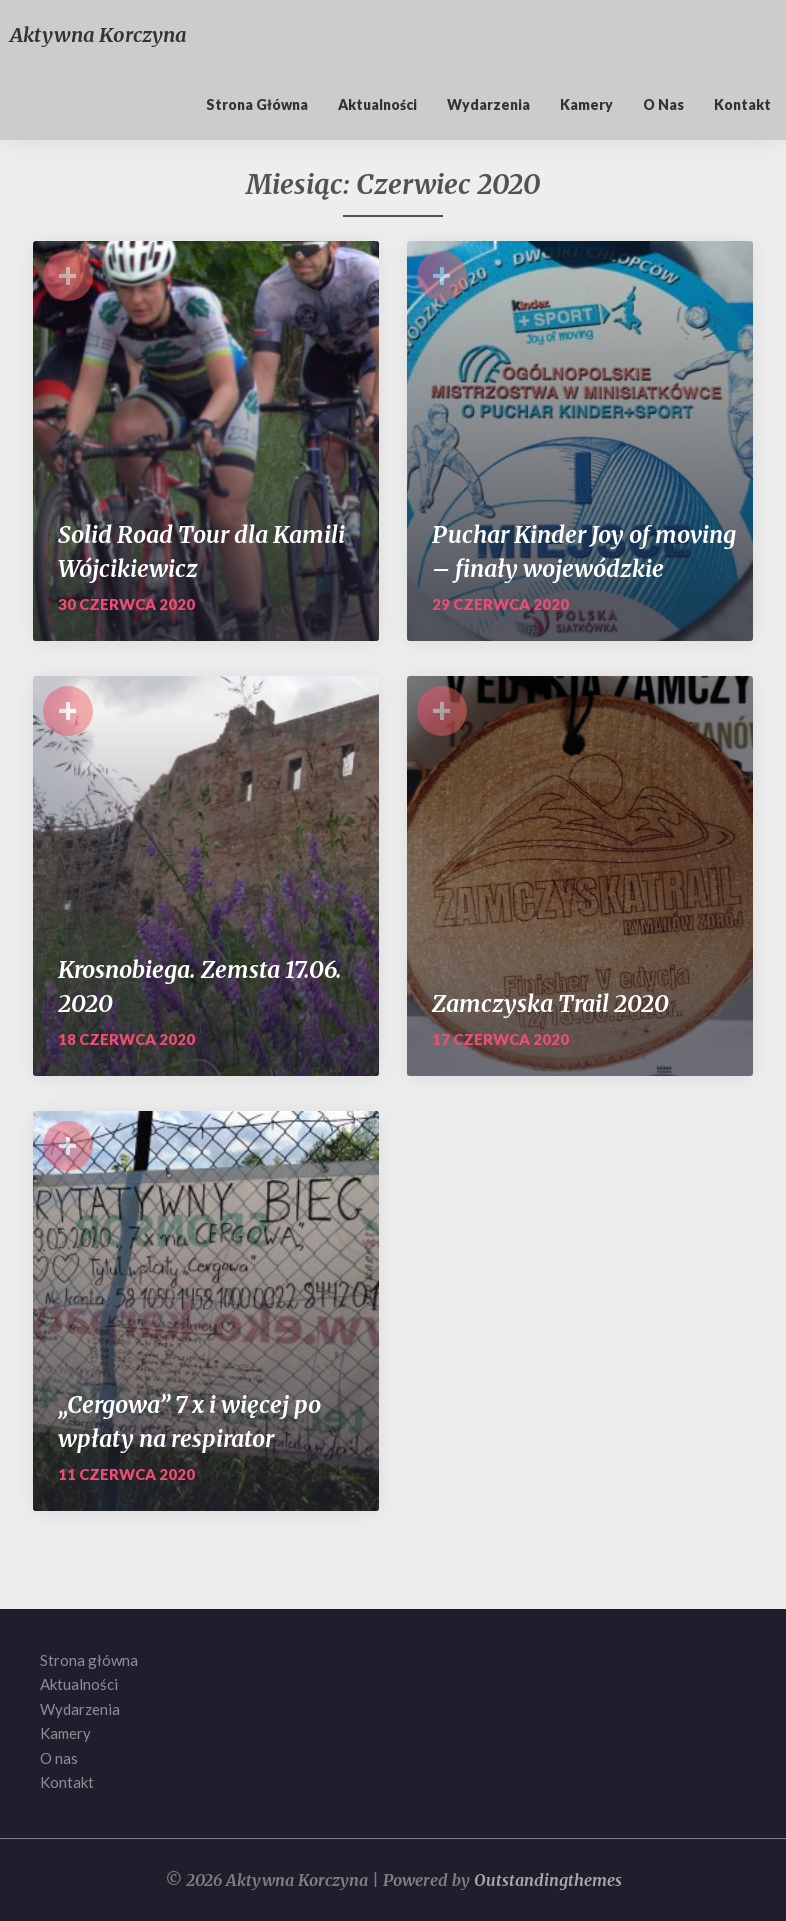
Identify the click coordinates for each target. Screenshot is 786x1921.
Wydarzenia (488, 104)
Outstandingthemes (548, 1880)
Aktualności (377, 104)
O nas (663, 104)
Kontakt (742, 104)
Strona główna (257, 104)
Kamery (586, 104)
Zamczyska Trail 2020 (550, 1003)
